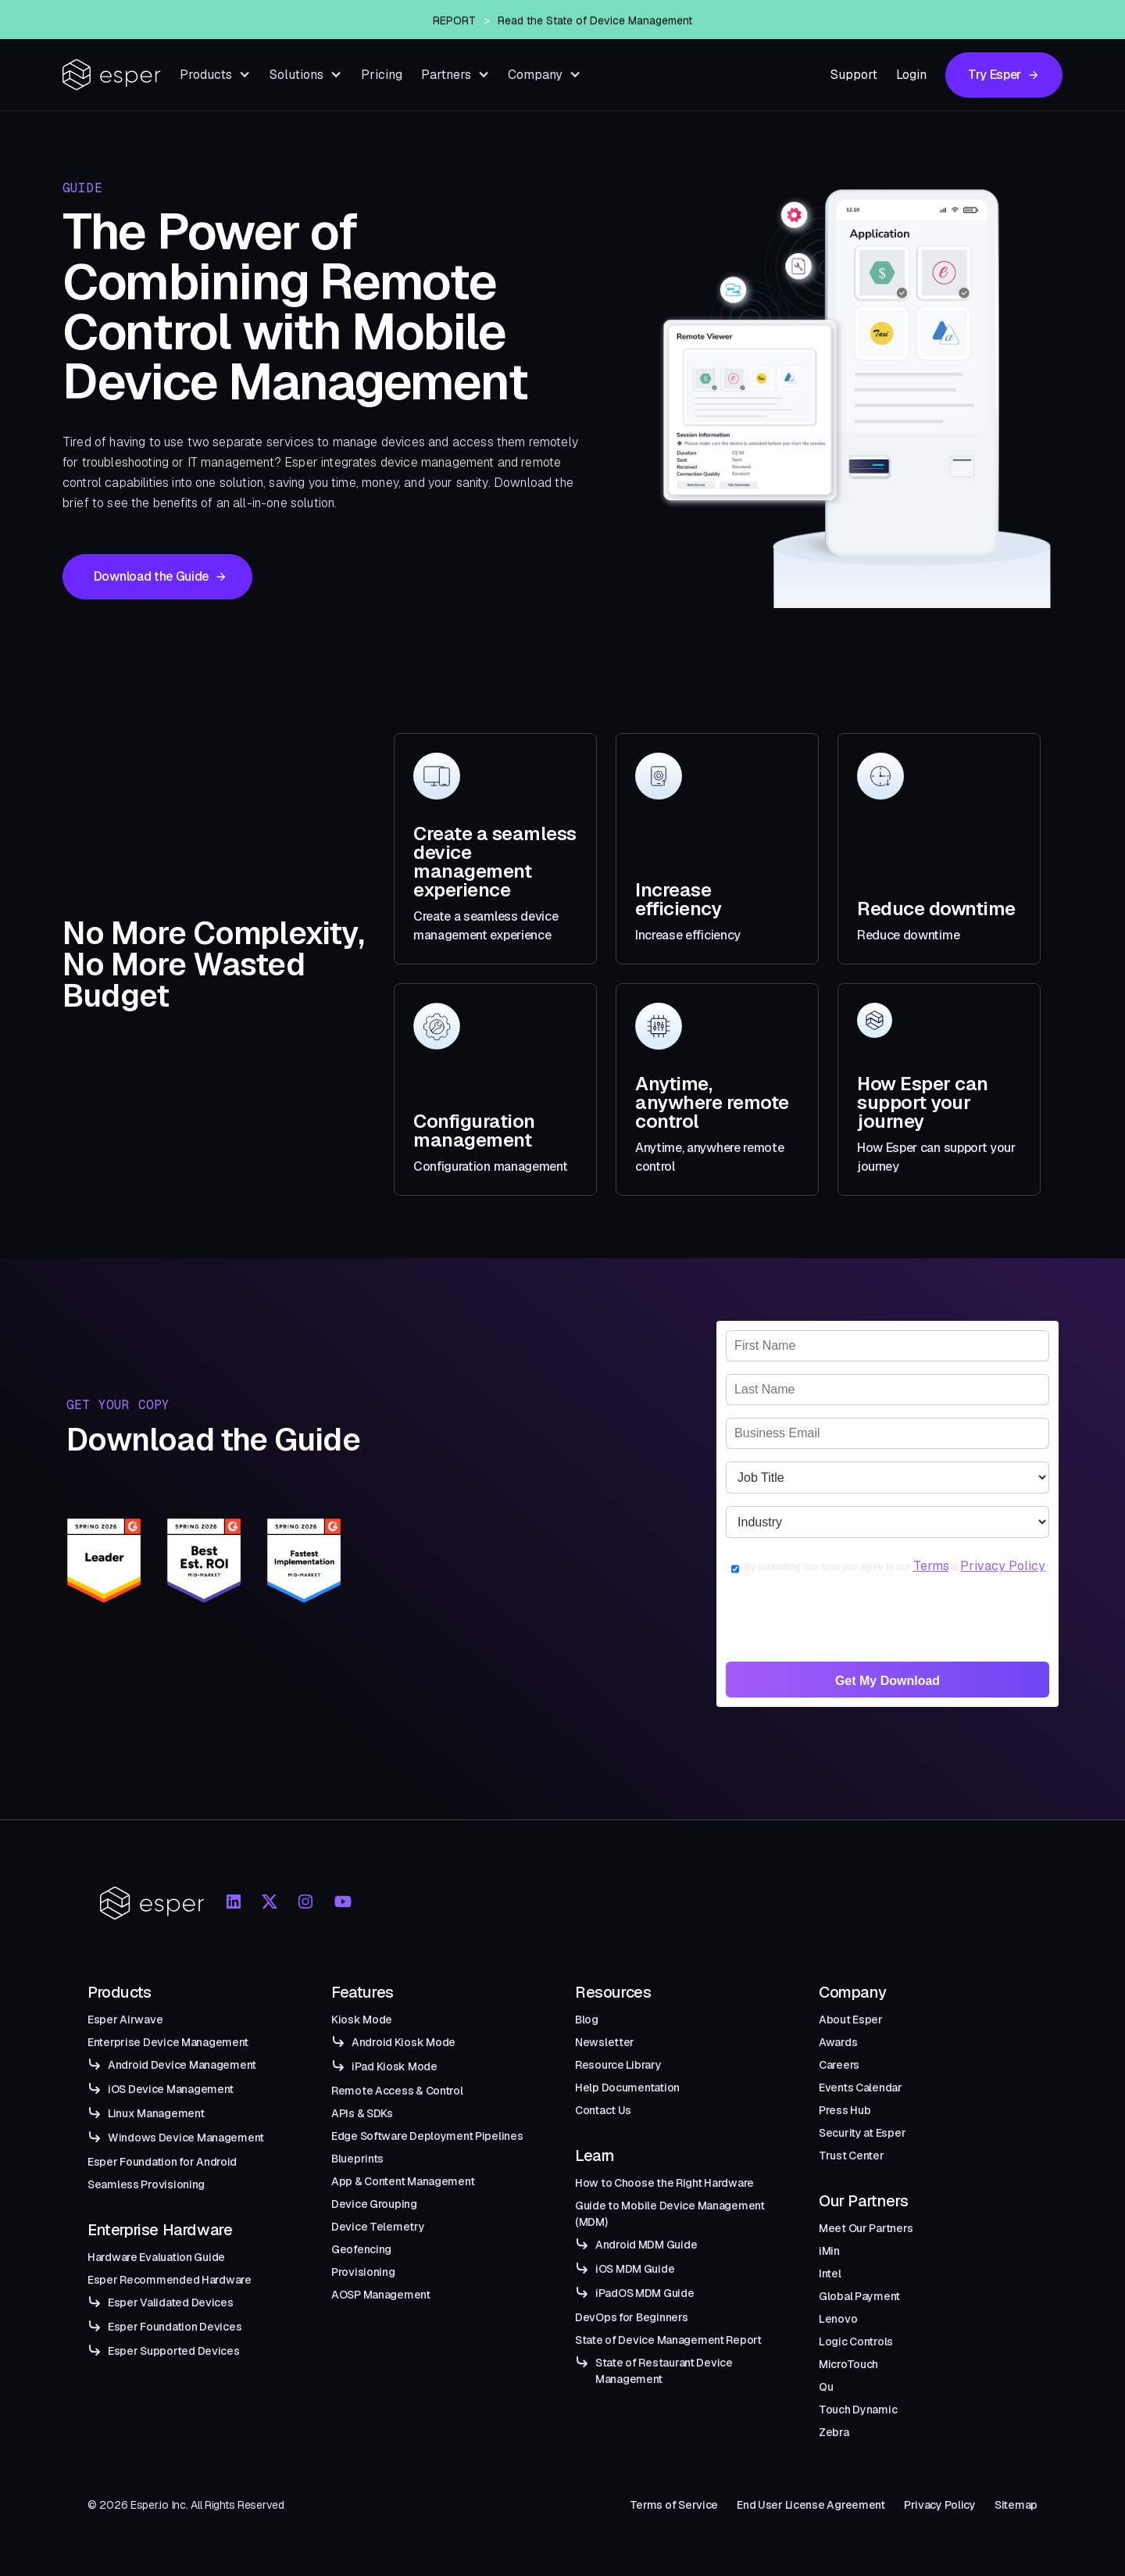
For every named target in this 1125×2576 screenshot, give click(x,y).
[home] (111, 74)
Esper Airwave (125, 2019)
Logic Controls (856, 2341)
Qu (826, 2387)
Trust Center (851, 2155)
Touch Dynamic (858, 2409)
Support (853, 74)
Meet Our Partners (865, 2228)
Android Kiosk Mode (403, 2042)
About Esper (851, 2019)
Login (911, 74)
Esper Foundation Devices (174, 2327)
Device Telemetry (378, 2227)
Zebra (834, 2432)
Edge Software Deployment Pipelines (427, 2136)
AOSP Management (380, 2295)
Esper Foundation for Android (162, 2162)
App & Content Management (402, 2181)
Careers (839, 2065)
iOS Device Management (171, 2089)
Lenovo (838, 2319)
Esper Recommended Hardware (170, 2280)
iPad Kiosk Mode (395, 2066)
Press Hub (844, 2110)
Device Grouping (374, 2204)
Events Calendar (860, 2087)
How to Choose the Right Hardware (664, 2183)
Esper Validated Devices (171, 2302)
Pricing (381, 74)
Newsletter (604, 2042)
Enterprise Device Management (168, 2042)
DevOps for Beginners (631, 2317)
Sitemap (1016, 2505)
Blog (586, 2019)
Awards (838, 2042)
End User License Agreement (811, 2505)
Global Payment (859, 2296)
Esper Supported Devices (174, 2351)
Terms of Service (674, 2505)
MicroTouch (848, 2364)
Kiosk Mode (361, 2019)
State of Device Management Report (668, 2340)
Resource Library (618, 2065)
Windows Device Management (186, 2138)
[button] (215, 74)
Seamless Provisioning (146, 2184)
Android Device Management (182, 2065)
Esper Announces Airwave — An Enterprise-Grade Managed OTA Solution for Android (589, 20)
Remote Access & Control (397, 2091)
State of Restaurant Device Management (664, 2371)
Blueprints (357, 2159)
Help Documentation (627, 2087)
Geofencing (361, 2249)
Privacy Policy (1002, 1566)
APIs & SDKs (362, 2113)
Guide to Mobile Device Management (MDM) (670, 2214)
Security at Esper (862, 2133)
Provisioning (363, 2272)
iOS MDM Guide (634, 2269)
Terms (931, 1566)
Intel (830, 2274)
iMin (829, 2251)
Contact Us (603, 2110)
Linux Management (156, 2113)
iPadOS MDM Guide (645, 2293)
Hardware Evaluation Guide (156, 2257)
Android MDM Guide (646, 2245)
